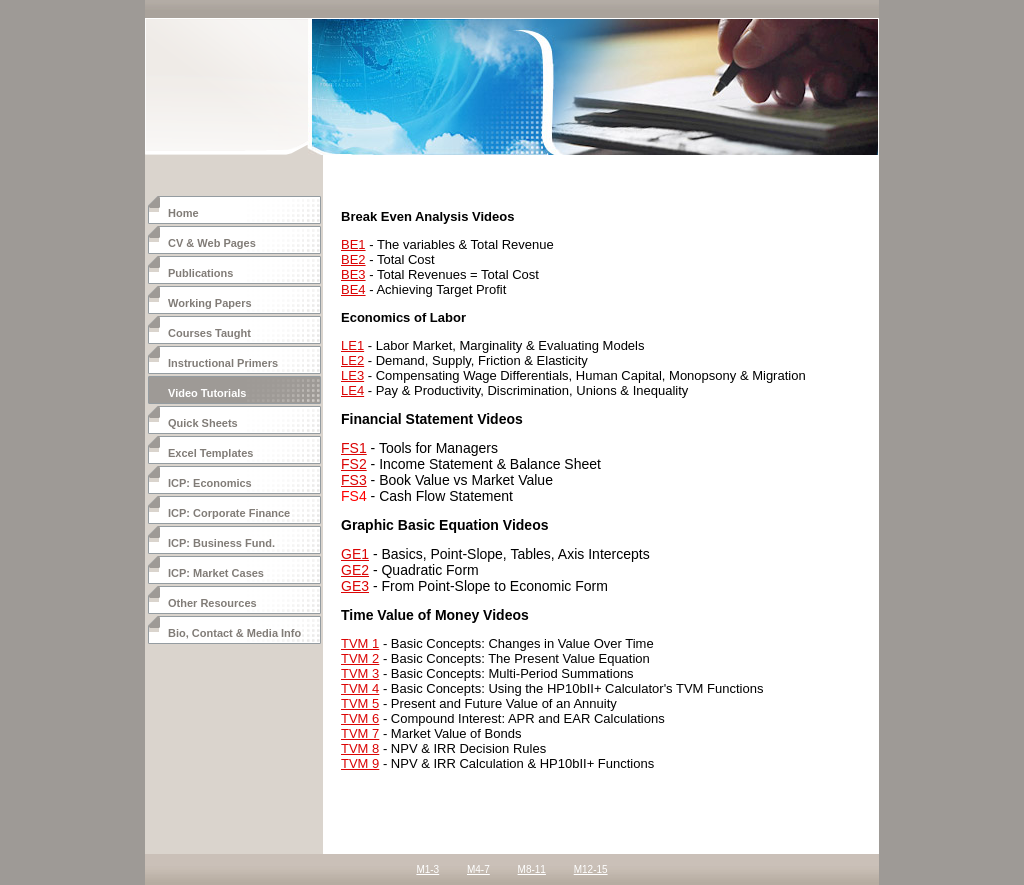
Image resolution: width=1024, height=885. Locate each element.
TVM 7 (360, 733)
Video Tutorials (207, 393)
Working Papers (210, 303)
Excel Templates (210, 453)
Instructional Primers (223, 363)
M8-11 (532, 869)
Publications (200, 273)
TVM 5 (360, 703)
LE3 (352, 375)
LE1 (352, 345)
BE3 (353, 274)
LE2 (352, 360)
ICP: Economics (210, 483)
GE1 (355, 554)
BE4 (353, 289)
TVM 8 (360, 748)
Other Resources (212, 603)
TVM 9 (360, 763)
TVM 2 (360, 658)
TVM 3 (360, 673)
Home (183, 213)
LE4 (352, 390)
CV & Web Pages (212, 243)
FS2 (354, 464)
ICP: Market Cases (216, 573)
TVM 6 (360, 718)
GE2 (355, 570)
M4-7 (478, 869)
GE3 (355, 586)
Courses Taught (209, 333)
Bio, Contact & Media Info (234, 633)
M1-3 (427, 869)
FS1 (354, 448)
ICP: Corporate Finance (229, 513)
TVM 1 (360, 643)
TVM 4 (360, 688)
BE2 (353, 259)
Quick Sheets (203, 423)
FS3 (354, 480)
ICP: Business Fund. (221, 543)
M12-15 (591, 869)
